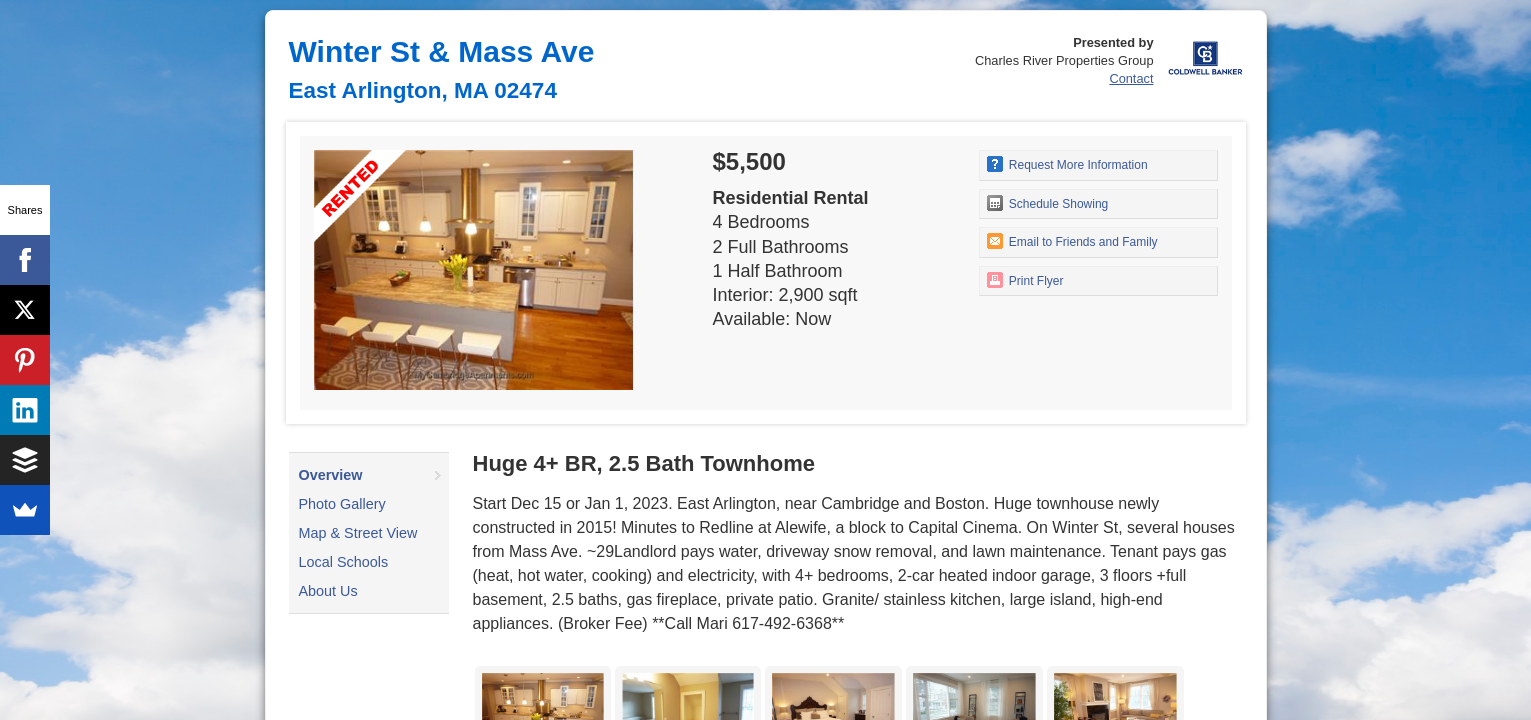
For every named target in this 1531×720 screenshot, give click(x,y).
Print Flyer (1025, 280)
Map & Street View (358, 533)
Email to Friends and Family (1072, 241)
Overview (331, 475)
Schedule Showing (1048, 203)
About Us (328, 591)
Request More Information (1067, 164)
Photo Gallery (342, 504)
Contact (1131, 78)
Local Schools (344, 562)
